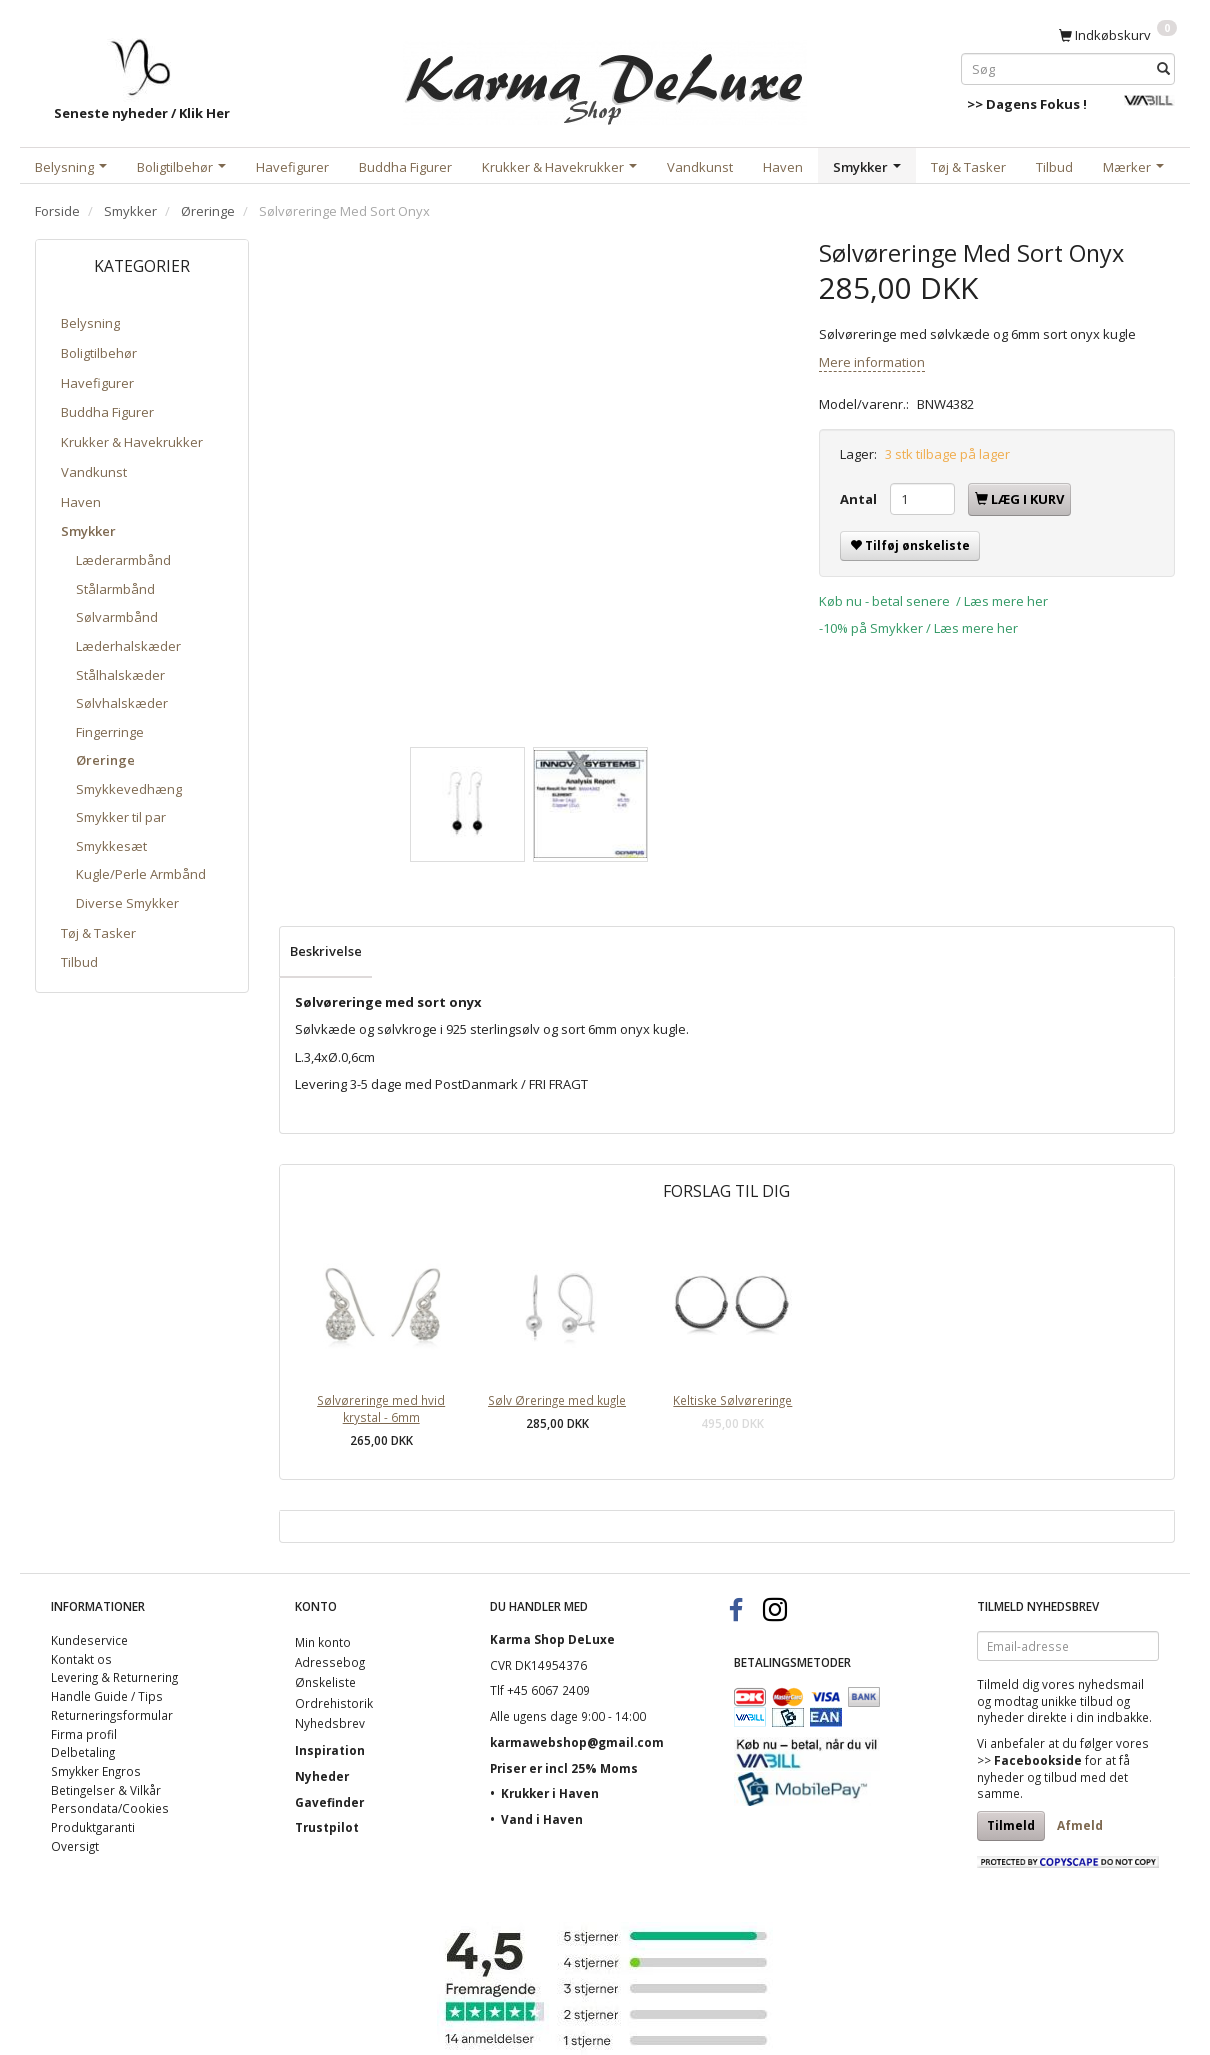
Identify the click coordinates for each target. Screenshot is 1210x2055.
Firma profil (84, 1734)
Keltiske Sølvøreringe (732, 1400)
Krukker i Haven (550, 1793)
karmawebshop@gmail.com (577, 1742)
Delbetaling (83, 1752)
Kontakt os (81, 1659)
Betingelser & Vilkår (106, 1790)
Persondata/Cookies (110, 1808)
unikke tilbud (1077, 1701)
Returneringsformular (112, 1715)
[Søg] (1163, 68)
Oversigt (75, 1846)
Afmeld (1080, 1825)
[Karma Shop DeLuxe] (605, 78)
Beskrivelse (326, 951)
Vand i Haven (542, 1819)
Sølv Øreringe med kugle (557, 1400)
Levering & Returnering (114, 1677)
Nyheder (322, 1776)
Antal (860, 499)
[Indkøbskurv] (1118, 34)
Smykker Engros (96, 1771)
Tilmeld (1011, 1825)
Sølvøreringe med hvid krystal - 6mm (381, 1408)
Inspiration (330, 1750)
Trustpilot (327, 1827)
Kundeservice (89, 1640)
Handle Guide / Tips (107, 1696)
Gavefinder (329, 1802)
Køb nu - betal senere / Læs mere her (933, 601)
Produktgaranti (93, 1827)
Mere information (872, 362)
